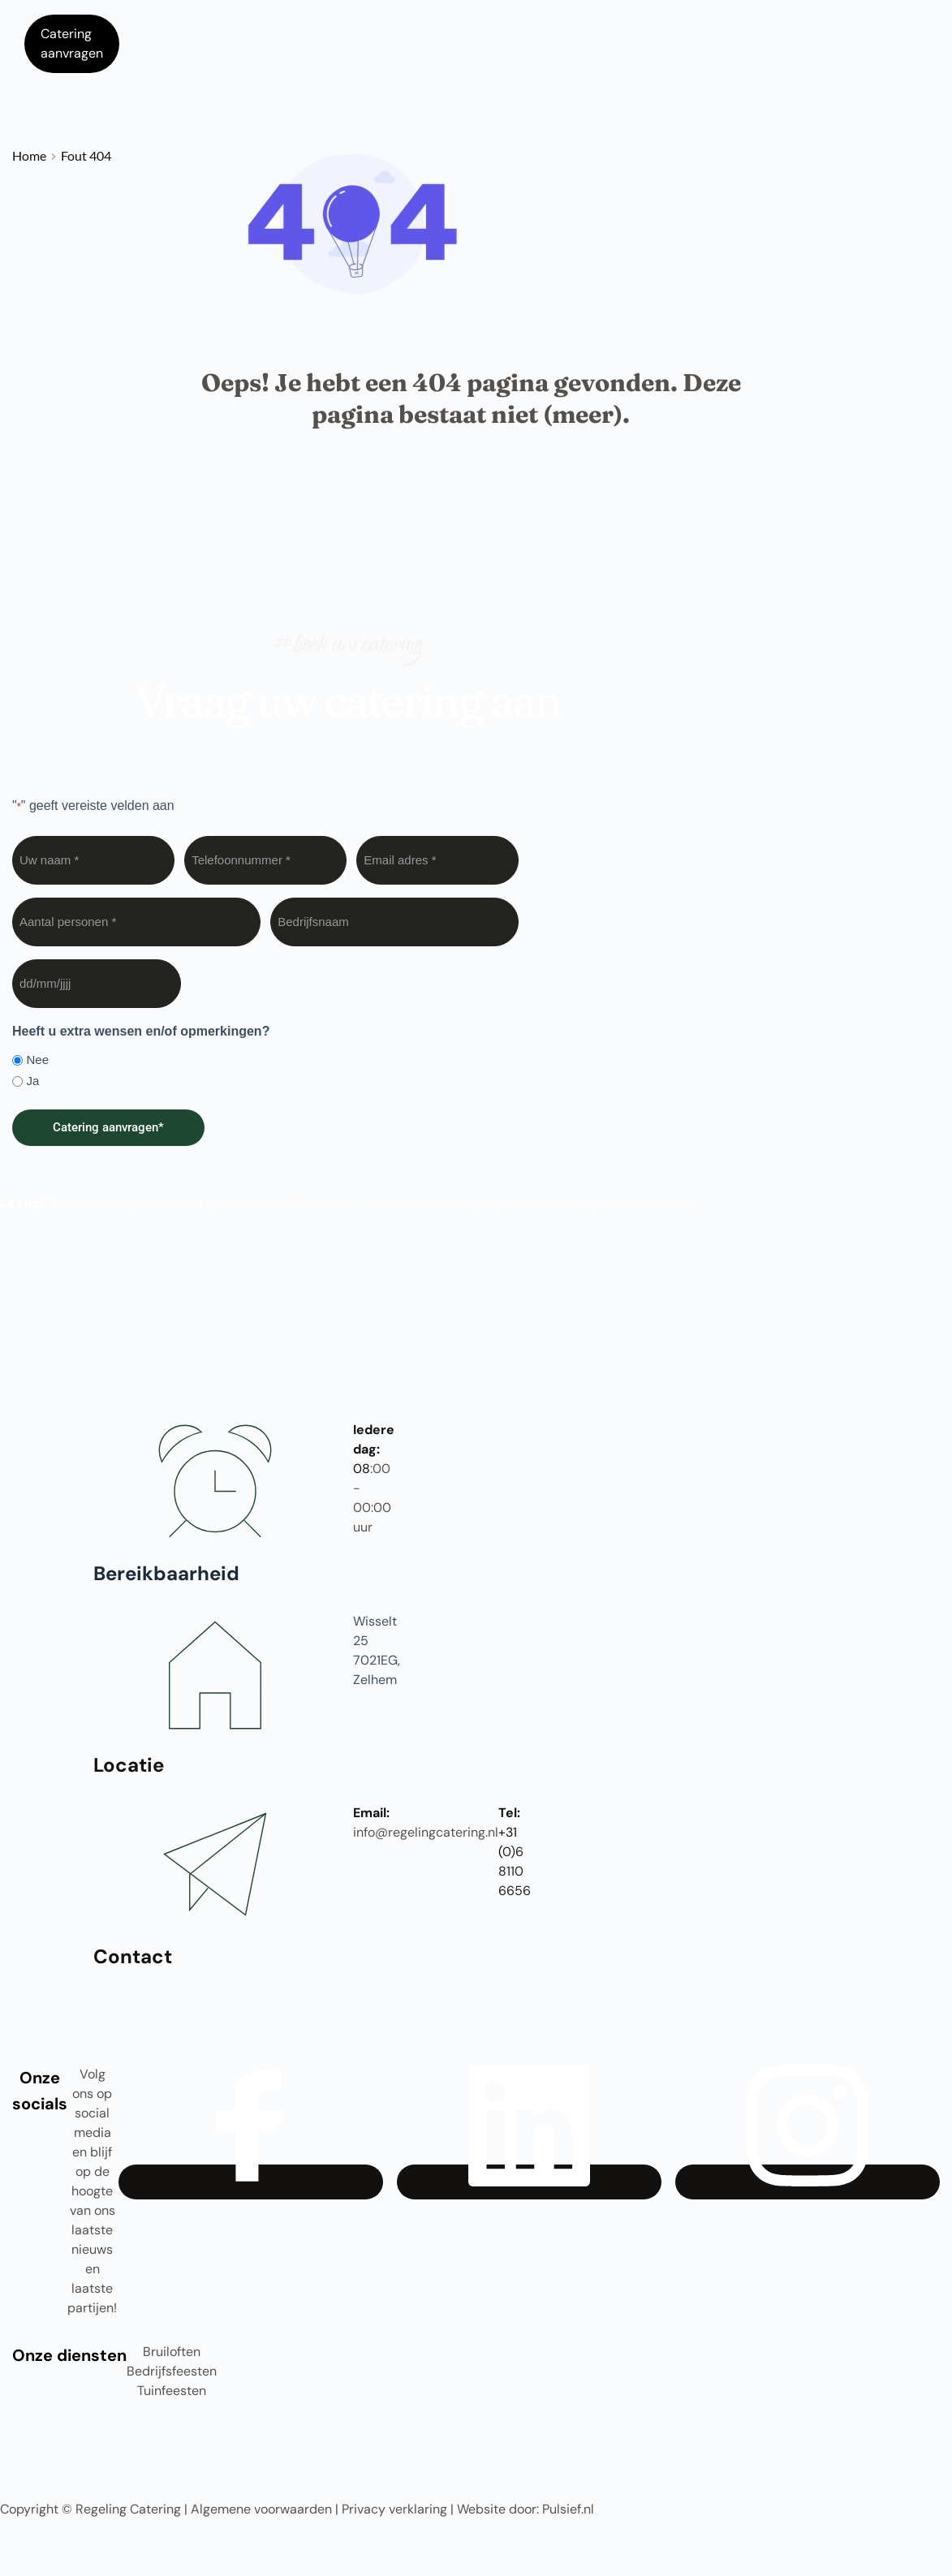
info (364, 1832)
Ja (32, 1081)
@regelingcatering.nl (436, 1832)
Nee (37, 1059)
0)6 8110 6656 (514, 1871)
